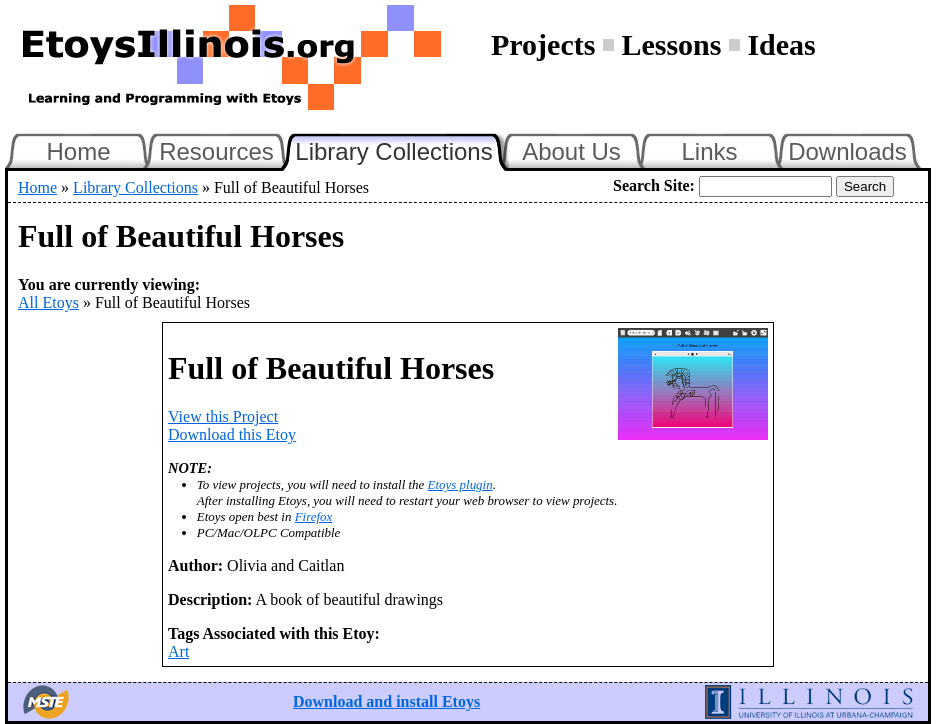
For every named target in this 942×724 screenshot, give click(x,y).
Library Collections (402, 149)
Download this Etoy (232, 434)
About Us (571, 151)
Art (178, 651)
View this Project (223, 416)
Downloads (847, 151)
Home (78, 151)
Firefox (314, 516)
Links (709, 151)
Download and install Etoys (386, 701)
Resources (216, 151)
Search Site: (654, 185)
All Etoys (48, 302)
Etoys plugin (460, 484)
